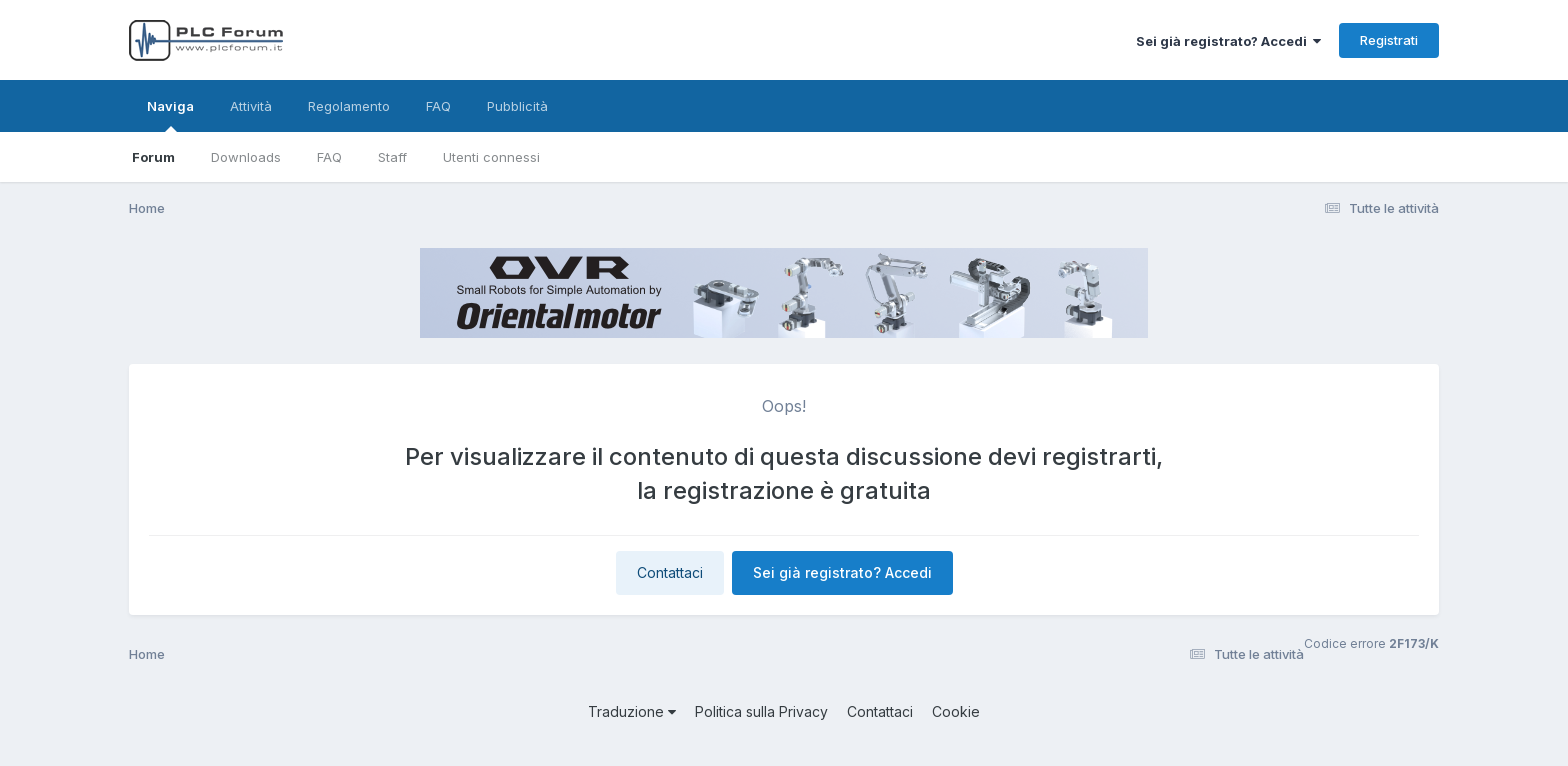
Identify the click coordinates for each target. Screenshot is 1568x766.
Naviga (170, 115)
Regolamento (349, 106)
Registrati (1389, 40)
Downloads (246, 157)
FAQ (329, 157)
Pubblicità (517, 106)
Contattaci (670, 572)
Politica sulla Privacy (761, 711)
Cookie (956, 711)
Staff (392, 157)
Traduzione (632, 711)
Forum (153, 157)
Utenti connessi (491, 157)
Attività (251, 106)
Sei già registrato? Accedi (1228, 41)
